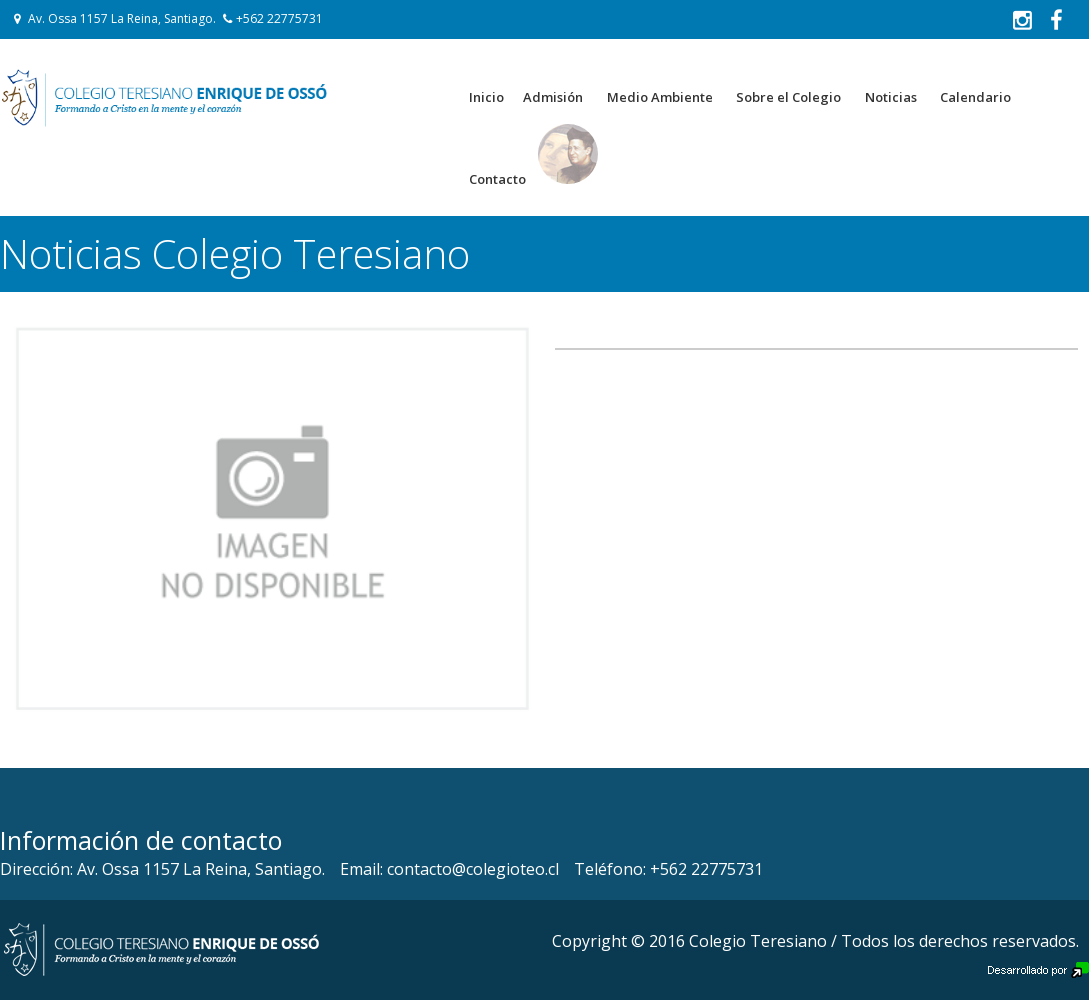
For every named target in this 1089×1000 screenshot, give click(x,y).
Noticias (891, 97)
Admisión (553, 97)
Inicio (486, 97)
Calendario (975, 97)
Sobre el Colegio (788, 97)
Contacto (497, 179)
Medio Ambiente (660, 97)
